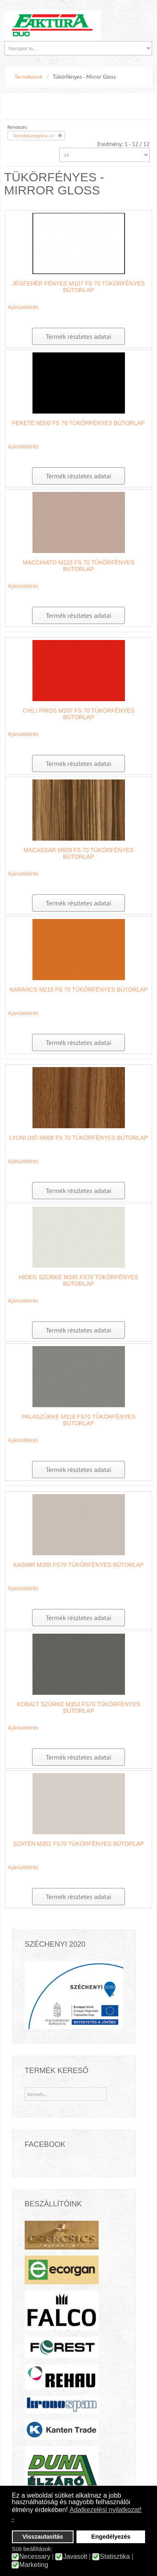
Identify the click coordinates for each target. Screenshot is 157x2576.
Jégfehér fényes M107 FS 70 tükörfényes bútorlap (78, 286)
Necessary (35, 2556)
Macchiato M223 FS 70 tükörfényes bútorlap (78, 565)
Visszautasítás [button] (42, 2536)
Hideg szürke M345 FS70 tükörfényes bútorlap (78, 1280)
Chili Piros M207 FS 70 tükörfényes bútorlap (78, 713)
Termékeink (28, 76)
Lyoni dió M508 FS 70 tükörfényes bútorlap (78, 1137)
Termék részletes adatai (78, 336)
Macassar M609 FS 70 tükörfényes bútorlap (78, 853)
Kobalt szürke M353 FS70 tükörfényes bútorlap (78, 1707)
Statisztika (115, 2556)
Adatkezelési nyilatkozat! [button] (105, 2509)
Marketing (33, 2565)
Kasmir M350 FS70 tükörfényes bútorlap (78, 1564)
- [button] (13, 2518)
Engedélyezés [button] (110, 2536)
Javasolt (75, 2556)
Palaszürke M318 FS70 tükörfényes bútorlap (78, 1419)
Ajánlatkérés (23, 307)
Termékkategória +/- (34, 136)
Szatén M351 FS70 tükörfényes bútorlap (78, 1843)
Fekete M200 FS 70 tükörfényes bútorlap (78, 423)
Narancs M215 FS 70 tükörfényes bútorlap (78, 989)
